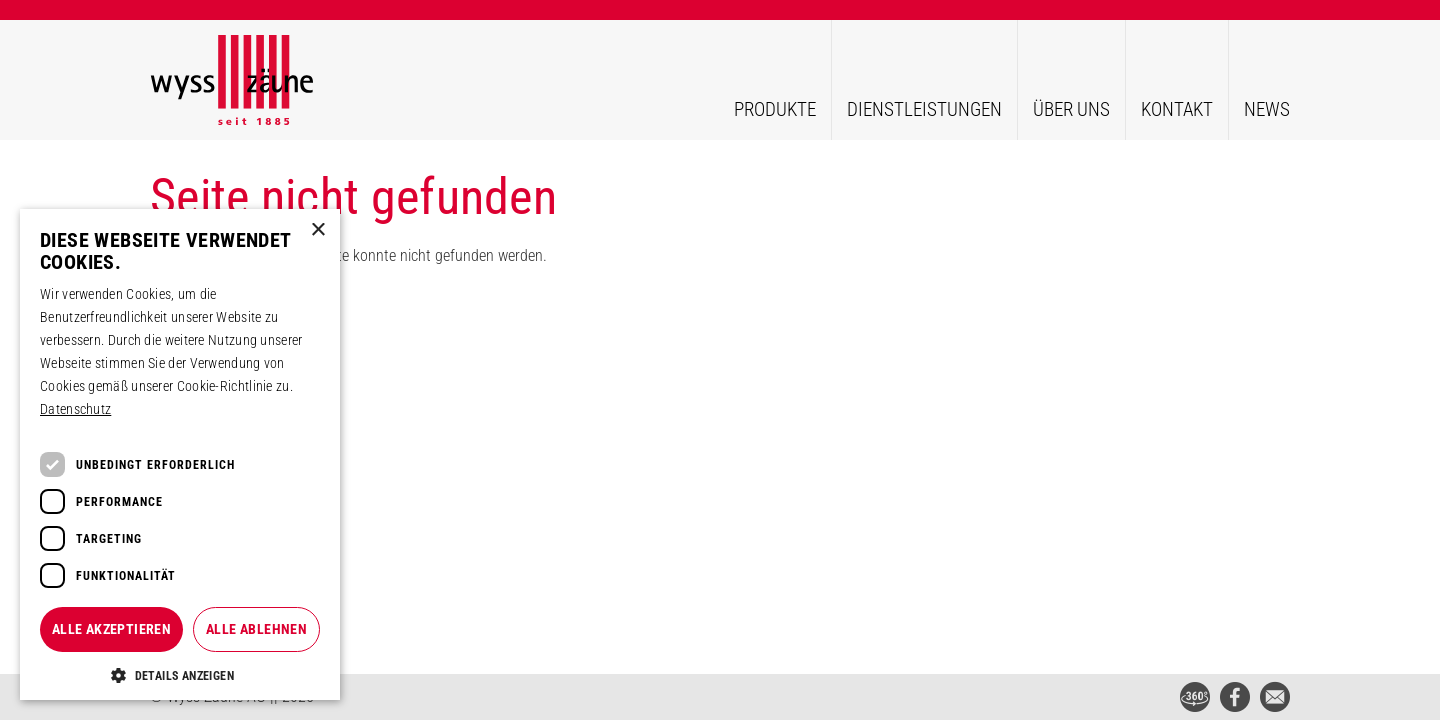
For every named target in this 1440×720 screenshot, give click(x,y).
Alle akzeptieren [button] (111, 629)
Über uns (1071, 109)
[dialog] (180, 455)
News (1267, 109)
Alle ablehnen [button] (256, 629)
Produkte (775, 109)
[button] (180, 675)
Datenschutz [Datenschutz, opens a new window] (75, 409)
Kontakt (1177, 109)
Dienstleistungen (924, 109)
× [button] (317, 230)
